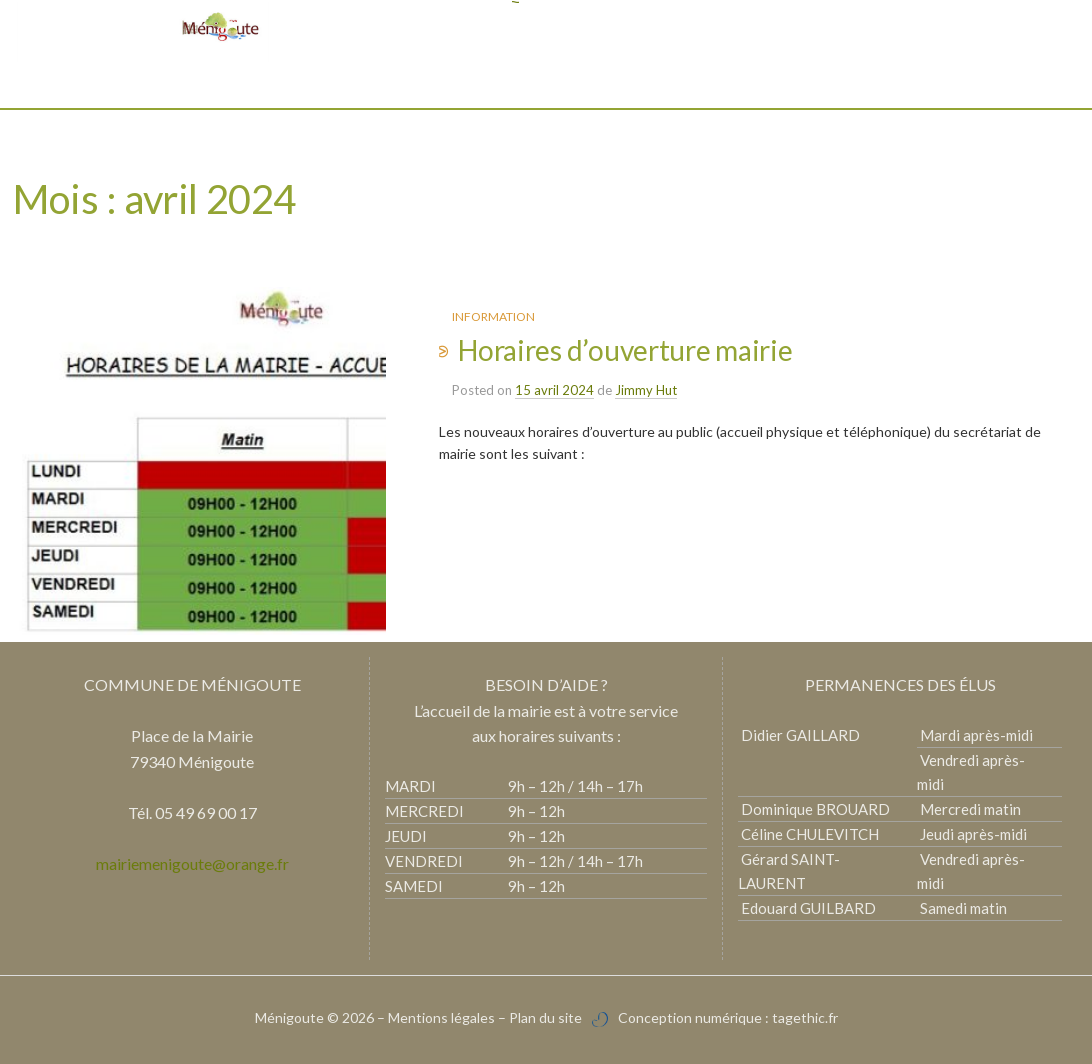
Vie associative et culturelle (664, 80)
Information (493, 316)
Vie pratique (492, 80)
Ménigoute (291, 1017)
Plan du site (545, 1017)
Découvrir (387, 80)
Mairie (303, 80)
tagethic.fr (805, 1017)
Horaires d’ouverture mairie (625, 350)
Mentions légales (441, 1017)
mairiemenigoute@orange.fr (192, 863)
